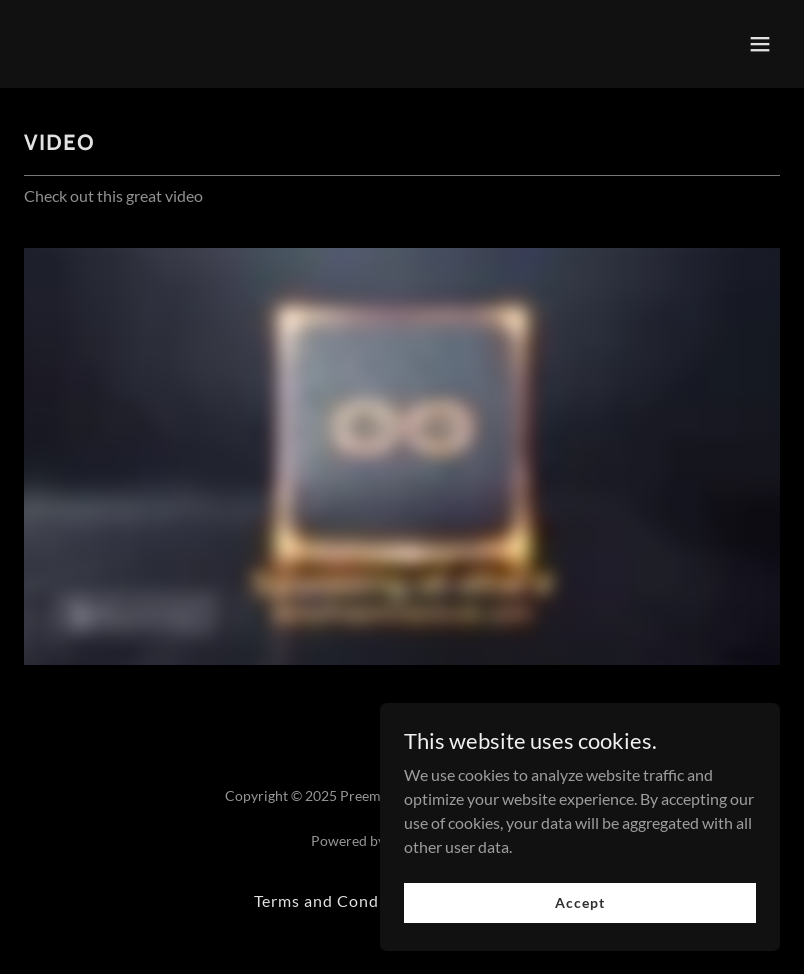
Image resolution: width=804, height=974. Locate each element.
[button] (760, 44)
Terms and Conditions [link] (339, 900)
